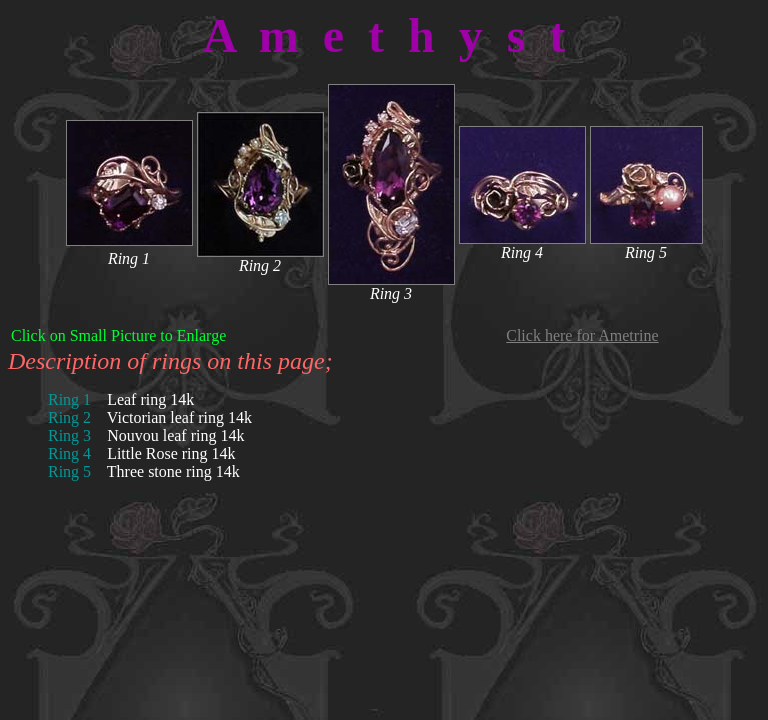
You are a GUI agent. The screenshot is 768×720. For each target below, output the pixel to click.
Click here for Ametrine (582, 335)
